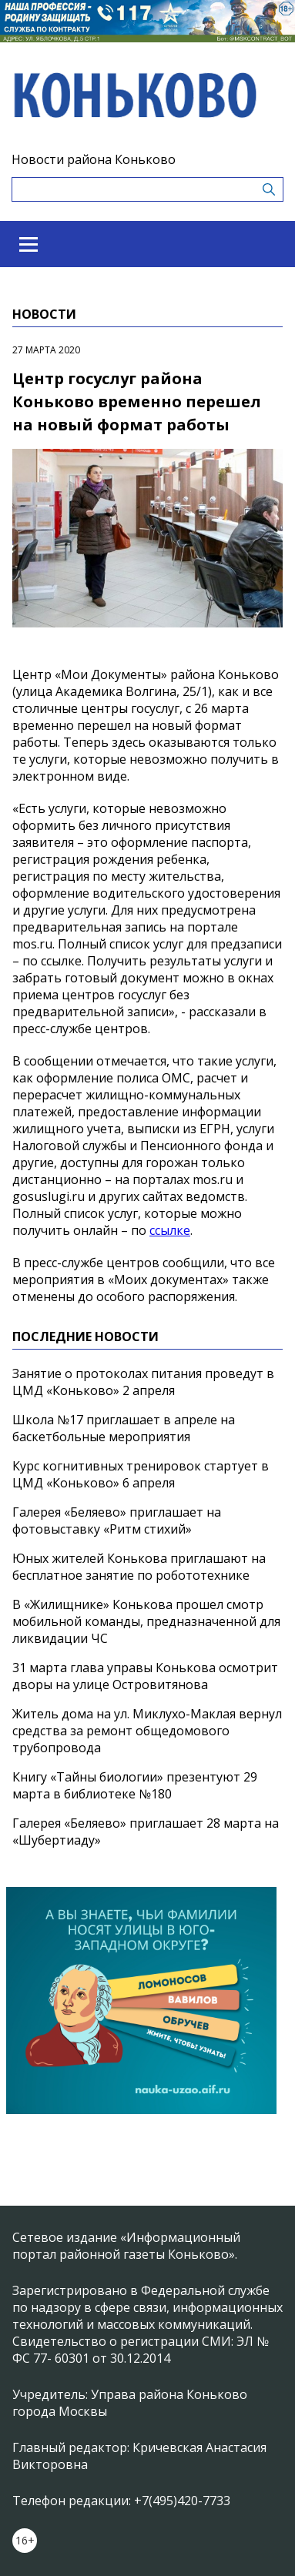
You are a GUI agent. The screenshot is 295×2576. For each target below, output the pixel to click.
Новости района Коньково (94, 159)
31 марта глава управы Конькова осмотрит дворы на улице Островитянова (145, 1676)
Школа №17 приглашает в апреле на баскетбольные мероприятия (123, 1428)
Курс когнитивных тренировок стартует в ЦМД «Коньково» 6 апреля (140, 1474)
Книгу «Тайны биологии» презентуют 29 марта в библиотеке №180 (134, 1785)
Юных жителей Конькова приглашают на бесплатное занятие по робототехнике (139, 1567)
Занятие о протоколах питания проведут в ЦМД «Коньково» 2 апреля (143, 1382)
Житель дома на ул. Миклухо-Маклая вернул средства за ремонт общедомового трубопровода (147, 1730)
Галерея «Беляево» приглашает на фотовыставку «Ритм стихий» (116, 1520)
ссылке (169, 1230)
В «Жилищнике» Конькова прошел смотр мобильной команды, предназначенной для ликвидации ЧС (146, 1621)
